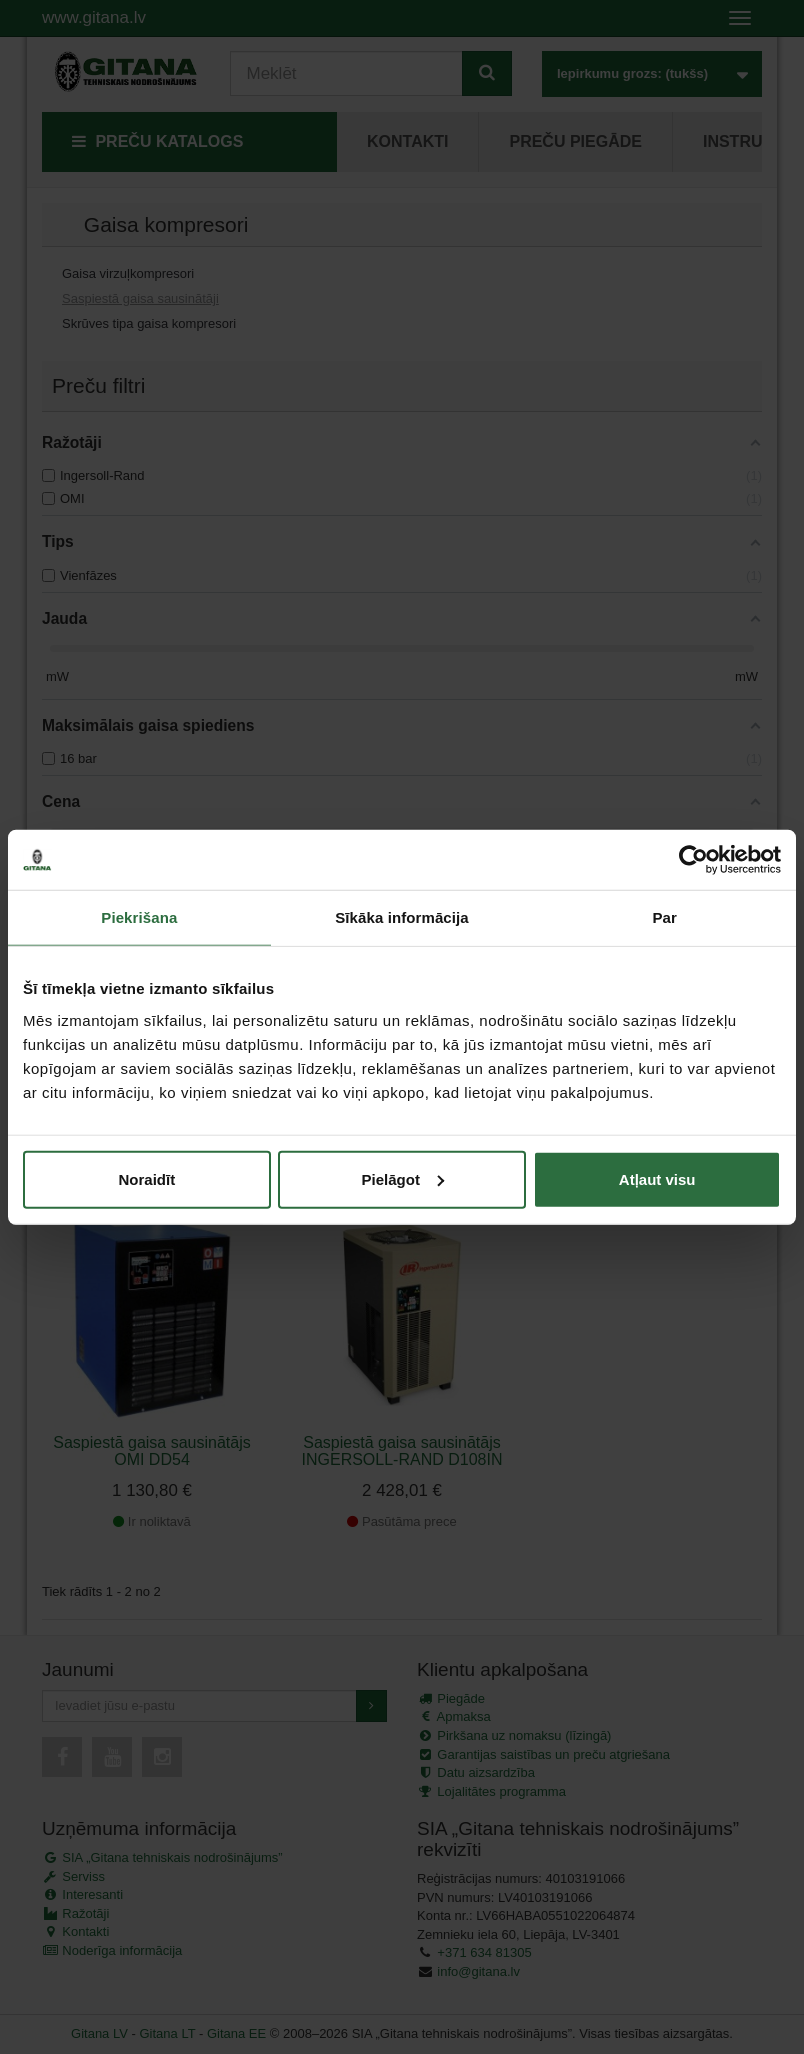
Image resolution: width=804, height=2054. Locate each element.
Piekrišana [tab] (139, 917)
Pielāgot (403, 1178)
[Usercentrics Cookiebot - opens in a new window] (693, 860)
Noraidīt (146, 1178)
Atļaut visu (657, 1178)
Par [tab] (664, 917)
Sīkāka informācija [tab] (402, 917)
